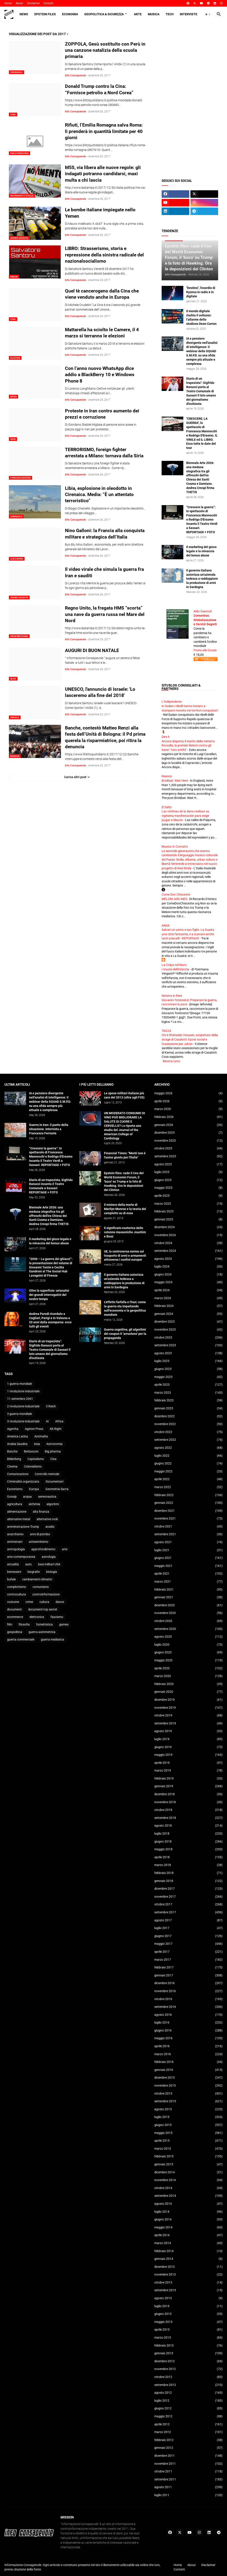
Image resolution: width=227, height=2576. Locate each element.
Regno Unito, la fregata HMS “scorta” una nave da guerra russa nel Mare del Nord (105, 614)
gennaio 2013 (188, 2353)
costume (13, 1602)
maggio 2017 (188, 1944)
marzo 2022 (188, 1487)
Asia (37, 1444)
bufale (11, 1579)
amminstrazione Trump (23, 1526)
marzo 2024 (188, 1298)
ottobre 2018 (188, 1810)
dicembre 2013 (188, 2267)
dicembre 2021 (188, 1511)
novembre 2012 (188, 2369)
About (19, 3)
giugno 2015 (188, 2125)
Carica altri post (75, 777)
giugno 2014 (188, 2219)
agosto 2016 (188, 2015)
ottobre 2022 (188, 1432)
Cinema (12, 1466)
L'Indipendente (172, 701)
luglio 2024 (188, 1266)
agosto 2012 (188, 2393)
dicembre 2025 (188, 1133)
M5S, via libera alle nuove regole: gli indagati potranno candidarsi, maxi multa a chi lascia (103, 174)
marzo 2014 (188, 2243)
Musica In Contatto (175, 846)
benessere (14, 1572)
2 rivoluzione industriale (23, 1406)
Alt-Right (56, 1429)
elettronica (36, 1617)
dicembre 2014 (188, 2172)
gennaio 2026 (188, 1125)
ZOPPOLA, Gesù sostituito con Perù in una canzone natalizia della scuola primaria (105, 50)
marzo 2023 (188, 1393)
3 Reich (51, 1406)
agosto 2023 (188, 1353)
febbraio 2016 (188, 2062)
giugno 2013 (188, 2314)
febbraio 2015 (188, 2156)
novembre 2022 (188, 1424)
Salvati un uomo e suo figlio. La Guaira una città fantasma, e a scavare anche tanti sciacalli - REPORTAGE (188, 934)
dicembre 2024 (188, 1227)
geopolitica (14, 1632)
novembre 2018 (188, 1802)
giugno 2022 (188, 1463)
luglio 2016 (188, 2022)
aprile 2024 (188, 1290)
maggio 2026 (188, 1093)
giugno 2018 (188, 1841)
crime (29, 1602)
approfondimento (43, 1549)
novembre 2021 (188, 1518)
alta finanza (41, 1511)
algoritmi (53, 1504)
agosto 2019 (188, 1731)
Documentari (54, 1481)
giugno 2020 (188, 1652)
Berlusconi (31, 1451)
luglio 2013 (188, 2306)
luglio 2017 (188, 1928)
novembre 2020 (188, 1613)
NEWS (24, 14)
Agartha (12, 1429)
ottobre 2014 (188, 2188)
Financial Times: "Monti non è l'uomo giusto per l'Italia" (125, 1155)
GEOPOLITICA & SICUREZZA (104, 14)
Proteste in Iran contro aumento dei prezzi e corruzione (102, 414)
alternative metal (18, 1519)
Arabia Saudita (17, 1444)
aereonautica (47, 1496)
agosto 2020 (188, 1637)
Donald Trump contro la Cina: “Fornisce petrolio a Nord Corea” (99, 89)
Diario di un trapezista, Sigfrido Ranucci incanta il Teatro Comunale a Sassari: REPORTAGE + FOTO (51, 1186)
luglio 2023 (188, 1361)
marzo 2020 (188, 1676)
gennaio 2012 (188, 2448)
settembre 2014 (188, 2196)
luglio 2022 (188, 1456)
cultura (44, 1602)
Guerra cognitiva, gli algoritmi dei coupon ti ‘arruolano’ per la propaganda (125, 1334)
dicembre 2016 (188, 1983)
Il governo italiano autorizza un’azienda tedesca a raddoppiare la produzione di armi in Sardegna (202, 579)
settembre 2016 (188, 2007)
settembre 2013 (188, 2290)
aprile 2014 (188, 2235)
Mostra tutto (171, 1061)
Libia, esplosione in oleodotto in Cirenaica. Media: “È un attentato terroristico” (99, 495)
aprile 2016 (188, 2046)
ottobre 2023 (188, 1337)
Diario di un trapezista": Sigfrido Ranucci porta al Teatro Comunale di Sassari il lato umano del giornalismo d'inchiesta (201, 391)
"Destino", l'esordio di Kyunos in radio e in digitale (200, 292)
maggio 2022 (188, 1471)
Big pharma (53, 1451)
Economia (70, 14)
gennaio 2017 (188, 1975)
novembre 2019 (188, 1708)
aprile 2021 (188, 1574)
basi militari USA (49, 1564)
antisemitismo (38, 1541)
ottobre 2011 (188, 2471)
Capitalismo (35, 1459)
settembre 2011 (188, 2479)
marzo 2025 (188, 1204)
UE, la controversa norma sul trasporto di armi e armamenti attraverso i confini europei (125, 1256)
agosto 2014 (188, 2204)
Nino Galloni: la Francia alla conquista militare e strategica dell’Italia (105, 533)
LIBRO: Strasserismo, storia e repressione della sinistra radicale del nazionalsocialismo (104, 255)
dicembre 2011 (188, 2456)
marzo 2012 (188, 2432)
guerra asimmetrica (42, 1632)
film (9, 1624)
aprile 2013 (188, 2330)
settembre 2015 (188, 2101)
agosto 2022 (188, 1448)
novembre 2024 (188, 1235)
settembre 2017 (188, 1912)
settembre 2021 (188, 1534)
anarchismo (15, 1534)
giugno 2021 (188, 1558)
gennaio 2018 (188, 1881)
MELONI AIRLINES (174, 899)
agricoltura (14, 1504)
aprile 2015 (188, 2141)
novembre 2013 (188, 2274)
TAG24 (166, 1031)
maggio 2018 (188, 1849)
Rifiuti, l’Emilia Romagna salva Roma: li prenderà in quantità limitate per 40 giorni (104, 131)
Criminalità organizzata (23, 1481)
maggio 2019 (188, 1755)
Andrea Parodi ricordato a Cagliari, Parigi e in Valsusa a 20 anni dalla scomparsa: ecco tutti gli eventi (50, 1320)
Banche (12, 1451)
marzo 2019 (188, 1770)
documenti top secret (42, 1609)
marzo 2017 (188, 1960)
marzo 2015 (188, 2149)
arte (64, 1549)
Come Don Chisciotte (176, 894)
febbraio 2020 (188, 1684)
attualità (13, 1564)
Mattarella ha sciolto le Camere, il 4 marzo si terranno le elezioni (102, 333)
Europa (34, 1489)
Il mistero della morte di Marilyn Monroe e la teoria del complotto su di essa (125, 1209)
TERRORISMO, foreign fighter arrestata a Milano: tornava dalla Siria (104, 452)
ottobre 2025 (188, 1148)
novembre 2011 (188, 2464)
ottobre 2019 (188, 1715)
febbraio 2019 (188, 1778)
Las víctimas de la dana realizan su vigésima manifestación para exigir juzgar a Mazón (185, 816)
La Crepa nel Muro (174, 965)
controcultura (16, 1594)
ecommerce (15, 1617)
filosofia (24, 1624)
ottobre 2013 (188, 2282)
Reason (167, 776)
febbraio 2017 (188, 1967)
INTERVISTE (188, 14)
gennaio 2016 (188, 2070)
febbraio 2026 (188, 1117)
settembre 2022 (188, 1440)
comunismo (41, 1587)
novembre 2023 (188, 1329)
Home (8, 3)
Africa (59, 1421)
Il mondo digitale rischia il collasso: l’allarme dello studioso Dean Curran (201, 317)
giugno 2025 (188, 1180)
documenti (14, 1609)
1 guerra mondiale (19, 1383)
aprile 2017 (188, 1952)
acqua (27, 1496)
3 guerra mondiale (19, 1414)
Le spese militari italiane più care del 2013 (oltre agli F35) (124, 1095)
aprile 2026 (188, 1101)
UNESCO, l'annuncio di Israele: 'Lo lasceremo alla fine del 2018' (100, 692)
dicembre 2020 (188, 1605)
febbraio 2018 (188, 1873)
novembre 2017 (188, 1897)
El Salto (167, 807)
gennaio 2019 (188, 1786)
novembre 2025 (188, 1141)
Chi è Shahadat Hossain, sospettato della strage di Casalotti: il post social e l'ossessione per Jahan (190, 1039)
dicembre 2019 (188, 1700)
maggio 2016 (188, 2038)
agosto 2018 (188, 1826)
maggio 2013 (188, 2322)
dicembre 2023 (188, 1322)
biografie (33, 1572)
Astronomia (54, 1444)
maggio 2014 (188, 2227)
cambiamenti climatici (37, 1579)
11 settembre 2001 (20, 1399)
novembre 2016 (188, 1991)
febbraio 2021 (188, 1589)
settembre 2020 (188, 1629)
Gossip (12, 1496)
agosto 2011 (188, 2487)
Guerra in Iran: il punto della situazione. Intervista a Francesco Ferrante (48, 1129)
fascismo (57, 1617)
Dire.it (166, 737)
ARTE (138, 14)
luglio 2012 (188, 2401)
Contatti (48, 3)
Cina (53, 1459)
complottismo (16, 1587)
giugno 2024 (188, 1274)
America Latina (17, 1436)
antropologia (16, 1549)
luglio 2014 (188, 2212)
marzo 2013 (188, 2338)
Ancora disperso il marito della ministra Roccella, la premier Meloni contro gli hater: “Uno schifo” (188, 745)
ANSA (166, 925)
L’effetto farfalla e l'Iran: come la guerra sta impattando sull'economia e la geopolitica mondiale (125, 1308)
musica (153, 14)
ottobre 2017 (188, 1904)
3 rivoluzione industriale (23, 1421)
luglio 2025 (188, 1172)
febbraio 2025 (188, 1211)
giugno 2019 (188, 1747)
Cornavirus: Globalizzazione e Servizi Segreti (205, 620)
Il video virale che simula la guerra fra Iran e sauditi (104, 572)
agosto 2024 (188, 1259)
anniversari (14, 1541)
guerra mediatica (52, 1639)
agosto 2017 (188, 1920)
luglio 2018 (188, 1833)
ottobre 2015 (188, 2093)
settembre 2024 (188, 1251)
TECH (170, 14)
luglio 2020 (188, 1645)
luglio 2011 (188, 2495)
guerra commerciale (20, 1639)
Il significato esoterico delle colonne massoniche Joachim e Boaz (125, 1232)
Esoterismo (15, 1489)
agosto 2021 (188, 1542)
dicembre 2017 (188, 1889)
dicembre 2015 (188, 2078)
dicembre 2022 (188, 1416)
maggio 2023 (188, 1377)
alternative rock (47, 1519)
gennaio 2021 (188, 1597)
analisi (49, 1526)
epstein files (45, 14)
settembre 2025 (188, 1156)
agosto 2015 (188, 2109)
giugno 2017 (188, 1936)
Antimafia (41, 1436)
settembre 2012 (188, 2385)
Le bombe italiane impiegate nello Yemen (100, 213)
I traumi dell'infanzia (175, 969)
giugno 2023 (188, 1369)
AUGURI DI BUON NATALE (92, 650)
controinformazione (46, 1594)
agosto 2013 (188, 2298)
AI (47, 1421)
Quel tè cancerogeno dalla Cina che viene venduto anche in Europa (102, 294)
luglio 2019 (188, 1739)
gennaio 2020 (188, 1692)
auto (28, 1564)
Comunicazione (17, 1474)
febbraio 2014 (188, 2251)
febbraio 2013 (188, 2345)
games (63, 1624)
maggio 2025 (188, 1188)
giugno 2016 (188, 2030)
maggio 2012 (188, 2416)
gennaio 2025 (188, 1219)
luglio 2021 (188, 1550)
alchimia (34, 1504)
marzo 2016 (188, 2054)
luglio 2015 (188, 2117)
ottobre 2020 (188, 1621)
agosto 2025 (188, 1164)
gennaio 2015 (188, 2164)
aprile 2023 (188, 1385)
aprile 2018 (188, 1857)
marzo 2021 (188, 1581)
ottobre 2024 (188, 1243)
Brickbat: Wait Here (175, 780)
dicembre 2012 (188, 2361)
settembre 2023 (188, 1345)
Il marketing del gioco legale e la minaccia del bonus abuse (201, 551)
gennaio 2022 (188, 1503)
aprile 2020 (188, 1668)
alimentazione (16, 1511)
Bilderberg (14, 1459)
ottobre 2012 (188, 2377)
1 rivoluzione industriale (23, 1391)
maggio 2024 (188, 1282)
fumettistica (44, 1624)
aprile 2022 (188, 1479)
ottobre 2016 (188, 1999)
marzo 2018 (188, 1865)
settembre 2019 (188, 1723)
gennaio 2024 (188, 1314)
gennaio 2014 (188, 2259)
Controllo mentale (47, 1474)
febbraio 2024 (188, 1306)
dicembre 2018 (188, 1794)
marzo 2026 (188, 1109)
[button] (208, 14)
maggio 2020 (188, 1660)
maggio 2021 (188, 1566)
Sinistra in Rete (172, 995)
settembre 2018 (188, 1818)
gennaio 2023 (188, 1408)
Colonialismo (33, 1466)
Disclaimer (33, 3)
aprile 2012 (188, 2424)
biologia (51, 1572)
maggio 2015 (188, 2133)
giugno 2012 (188, 2408)
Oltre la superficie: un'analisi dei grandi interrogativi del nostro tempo (49, 1295)
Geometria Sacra (56, 1489)
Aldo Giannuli (203, 611)
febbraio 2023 (188, 1400)
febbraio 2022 (188, 1495)
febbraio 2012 (188, 2440)
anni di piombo (40, 1534)
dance (60, 1602)
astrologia (49, 1556)
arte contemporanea (21, 1556)
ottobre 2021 (188, 1526)
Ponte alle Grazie (205, 650)
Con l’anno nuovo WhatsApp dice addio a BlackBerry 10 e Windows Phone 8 (99, 375)
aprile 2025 (188, 1196)
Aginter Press (34, 1429)
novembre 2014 (188, 2180)
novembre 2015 (188, 2086)
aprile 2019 (188, 1763)
